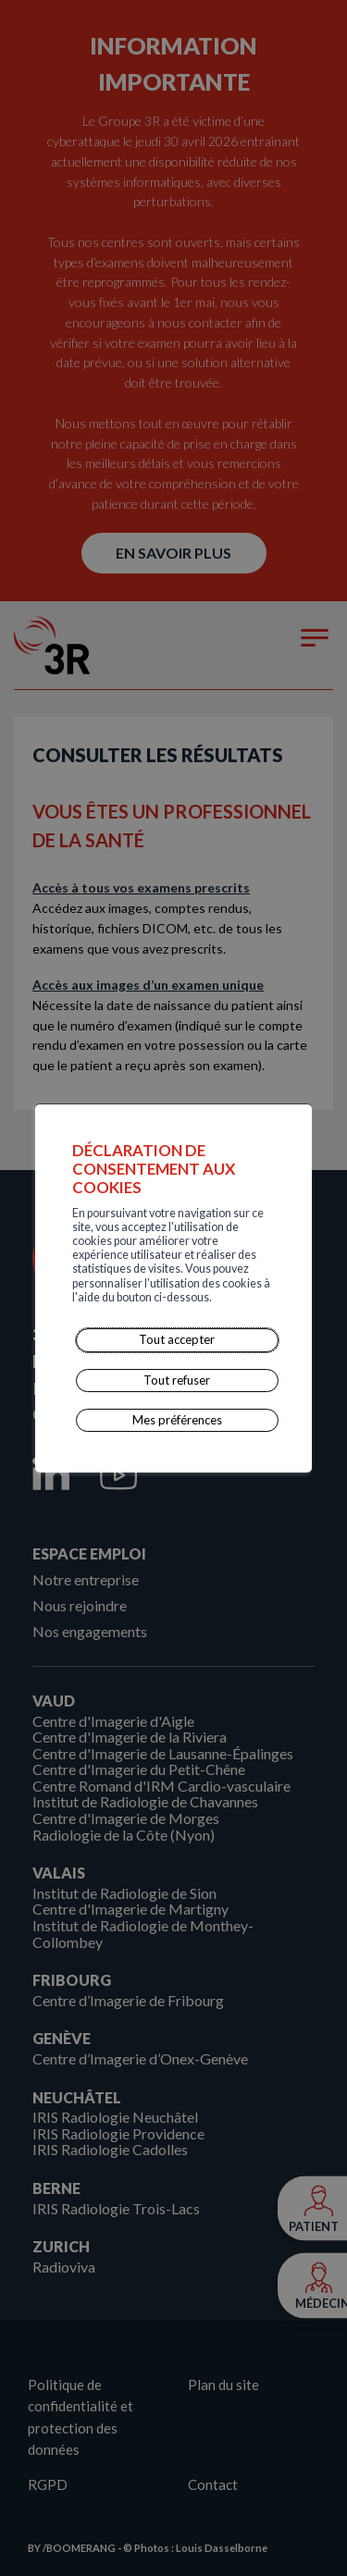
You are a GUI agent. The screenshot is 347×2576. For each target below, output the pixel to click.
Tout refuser (177, 1380)
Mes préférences (177, 1419)
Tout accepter (178, 1339)
